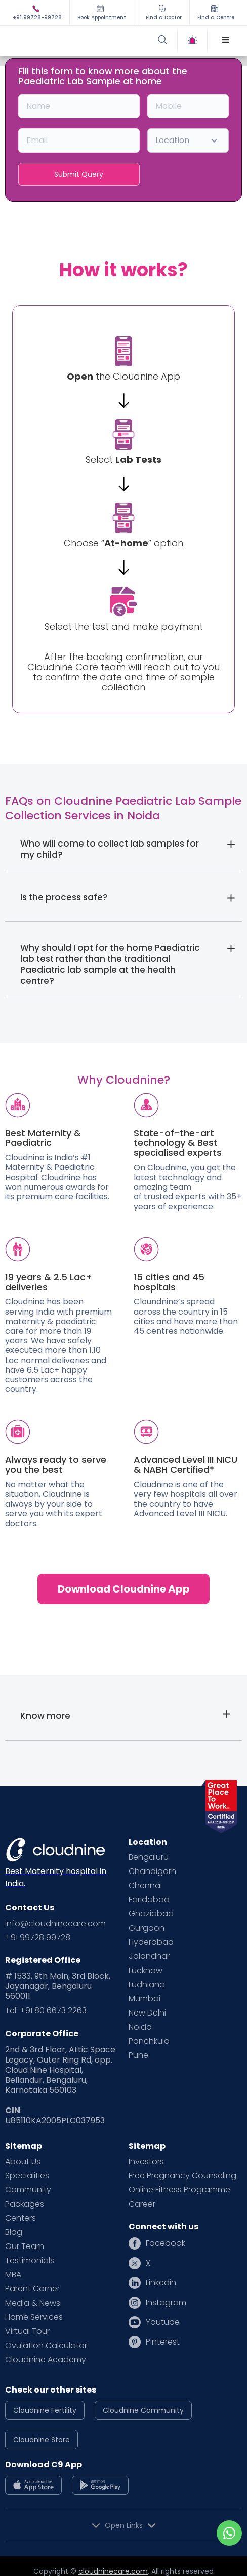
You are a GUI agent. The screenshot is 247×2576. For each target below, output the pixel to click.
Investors (146, 2161)
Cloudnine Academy (45, 2359)
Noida (140, 2027)
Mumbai (144, 1998)
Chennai (145, 1885)
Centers (20, 2218)
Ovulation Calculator (46, 2345)
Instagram (166, 2302)
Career (142, 2204)
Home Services (34, 2317)
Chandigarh (152, 1871)
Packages (24, 2204)
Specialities (27, 2175)
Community (28, 2189)
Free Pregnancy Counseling (182, 2175)
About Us (22, 2161)
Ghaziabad (151, 1913)
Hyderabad (151, 1942)
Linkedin (161, 2282)
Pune (138, 2055)
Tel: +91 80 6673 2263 (46, 2011)
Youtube (163, 2322)
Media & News (32, 2303)
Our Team (24, 2246)
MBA (13, 2274)
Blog (13, 2232)
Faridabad (149, 1899)
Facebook (165, 2243)
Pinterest (163, 2342)
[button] (226, 40)
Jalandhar (149, 1956)
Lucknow (145, 1970)
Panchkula (149, 2041)
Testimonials (29, 2260)
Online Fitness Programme (179, 2189)
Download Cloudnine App (124, 1589)
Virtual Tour (27, 2331)
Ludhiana (147, 1984)
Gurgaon (146, 1928)
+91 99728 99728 (37, 1937)
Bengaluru (149, 1857)
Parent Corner (32, 2288)
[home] (67, 40)
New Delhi (147, 2013)
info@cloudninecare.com (55, 1923)
